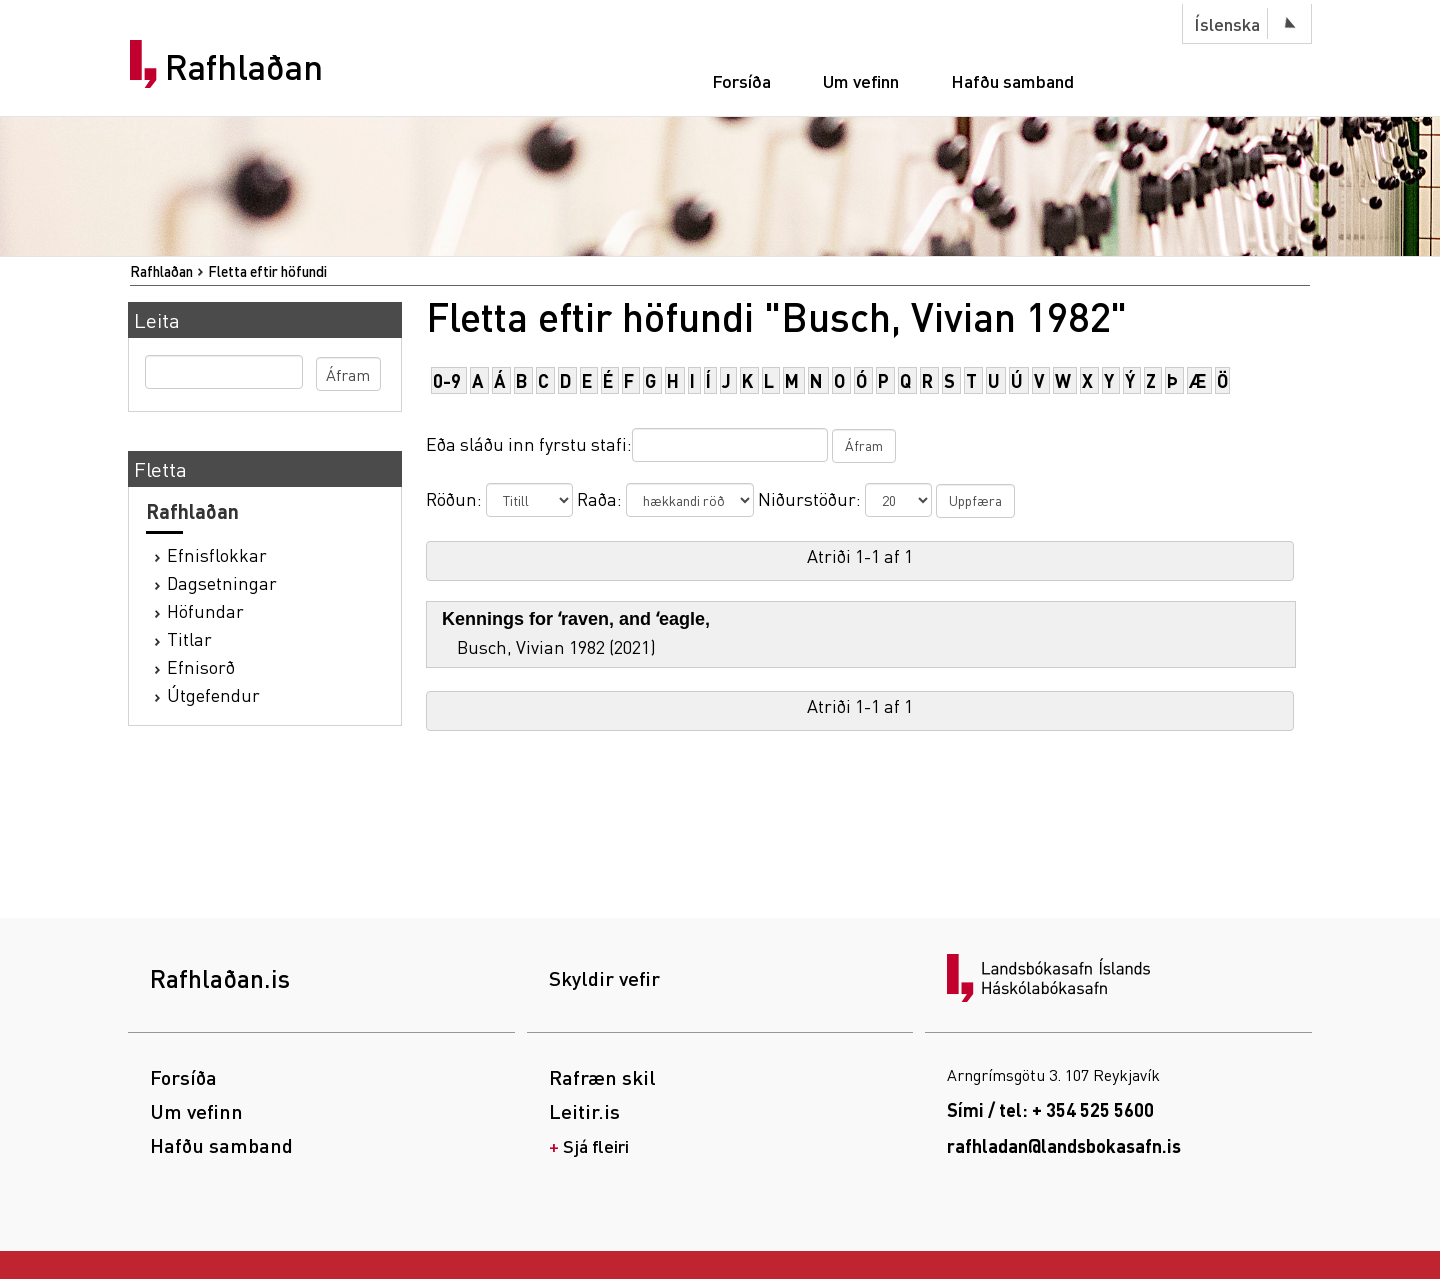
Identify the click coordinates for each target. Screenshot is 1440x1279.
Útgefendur (213, 694)
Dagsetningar (222, 582)
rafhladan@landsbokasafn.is (1064, 1145)
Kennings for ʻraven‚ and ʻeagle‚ (576, 619)
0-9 (447, 380)
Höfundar (205, 610)
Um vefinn (861, 80)
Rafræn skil (602, 1077)
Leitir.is (584, 1111)
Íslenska (1227, 23)
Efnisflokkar (217, 554)
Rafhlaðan (244, 67)
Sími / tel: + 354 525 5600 (1050, 1109)
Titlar (189, 638)
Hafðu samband (1012, 80)
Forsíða (741, 80)
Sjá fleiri (596, 1145)
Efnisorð (201, 666)
